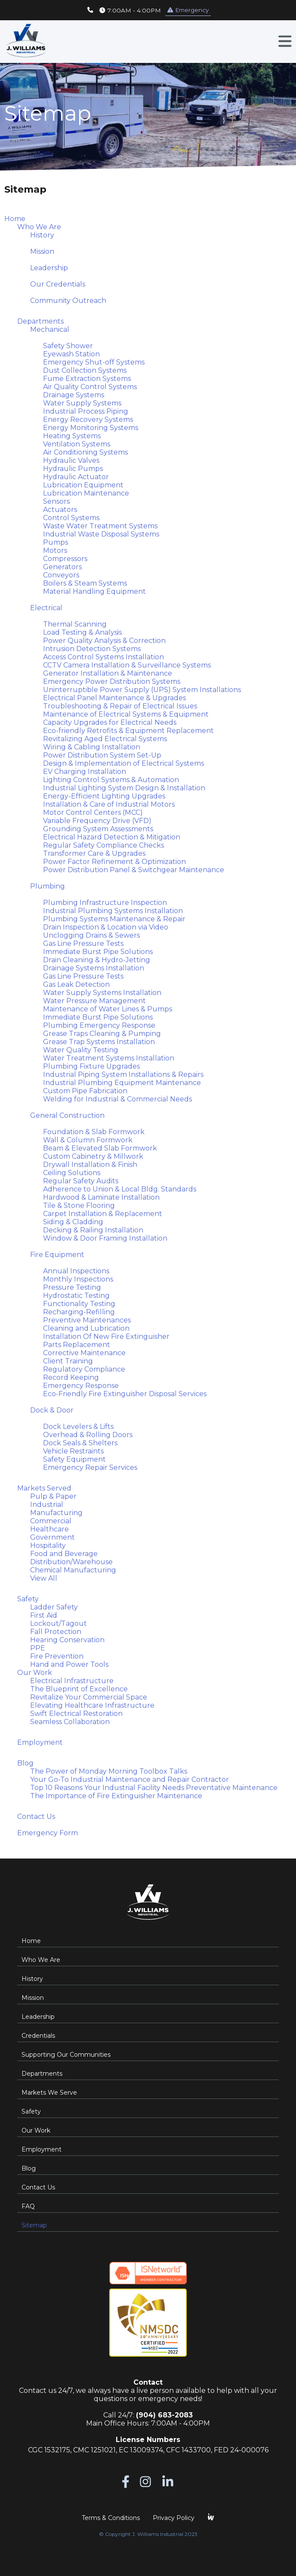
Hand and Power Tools (69, 1664)
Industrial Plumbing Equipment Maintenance (122, 1083)
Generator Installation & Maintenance (107, 673)
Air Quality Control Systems (90, 387)
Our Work (34, 1672)
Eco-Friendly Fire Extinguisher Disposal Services (125, 1394)
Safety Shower (68, 346)
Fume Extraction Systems (87, 378)
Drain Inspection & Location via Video (105, 927)
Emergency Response (81, 1386)
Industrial (46, 1504)
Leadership (49, 268)
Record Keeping (71, 1377)
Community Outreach (68, 300)
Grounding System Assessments (98, 829)
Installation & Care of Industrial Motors (109, 804)
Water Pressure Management (94, 1001)
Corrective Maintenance (84, 1353)
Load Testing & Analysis (82, 632)
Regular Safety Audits (80, 1181)
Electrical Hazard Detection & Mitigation (111, 837)
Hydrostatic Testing (76, 1295)
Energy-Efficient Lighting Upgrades (104, 796)
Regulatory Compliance (84, 1369)
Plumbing (47, 886)
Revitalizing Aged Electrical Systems (105, 739)
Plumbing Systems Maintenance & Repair (114, 919)
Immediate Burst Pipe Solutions (98, 952)
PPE (37, 1648)
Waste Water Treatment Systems (100, 526)
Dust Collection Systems (84, 370)
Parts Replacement (76, 1345)
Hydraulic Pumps (73, 469)
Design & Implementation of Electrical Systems (123, 763)
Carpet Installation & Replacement (102, 1214)
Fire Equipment (57, 1255)
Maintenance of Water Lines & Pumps (107, 1009)
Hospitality (48, 1545)
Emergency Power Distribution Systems (111, 681)
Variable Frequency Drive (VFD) (97, 821)
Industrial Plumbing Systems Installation (113, 911)
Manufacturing (56, 1513)
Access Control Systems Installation (103, 657)
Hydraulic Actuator (76, 477)
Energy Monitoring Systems (90, 428)
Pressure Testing (72, 1287)
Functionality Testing (79, 1304)
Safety (28, 1599)
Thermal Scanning (75, 624)
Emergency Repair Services (90, 1467)
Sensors (56, 501)
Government (52, 1537)
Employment (40, 1742)
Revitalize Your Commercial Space (88, 1697)
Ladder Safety (54, 1607)
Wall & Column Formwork (88, 1140)
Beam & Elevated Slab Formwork (100, 1148)
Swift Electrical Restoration (76, 1713)
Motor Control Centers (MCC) (93, 812)
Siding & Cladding (73, 1222)
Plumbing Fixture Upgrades (91, 1066)
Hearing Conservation (67, 1640)
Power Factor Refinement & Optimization (114, 862)
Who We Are (39, 227)
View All (43, 1578)
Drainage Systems (73, 395)
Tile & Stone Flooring (79, 1205)
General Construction (67, 1115)
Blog (25, 1763)
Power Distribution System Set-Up (102, 755)
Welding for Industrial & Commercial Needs (117, 1099)
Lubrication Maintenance (86, 493)
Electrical (46, 608)
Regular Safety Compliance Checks (103, 845)
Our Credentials (57, 284)
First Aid (43, 1615)
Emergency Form (47, 1833)
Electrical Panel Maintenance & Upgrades (114, 698)
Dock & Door (52, 1410)
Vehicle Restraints (73, 1451)
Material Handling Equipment (94, 591)
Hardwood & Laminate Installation (101, 1197)
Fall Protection (55, 1632)
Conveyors (61, 575)
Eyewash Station (71, 354)
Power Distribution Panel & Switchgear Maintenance (133, 870)
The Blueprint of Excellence (79, 1689)
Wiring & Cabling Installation (91, 747)
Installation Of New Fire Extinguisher (106, 1336)
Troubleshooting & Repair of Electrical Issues (120, 706)
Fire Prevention (56, 1656)
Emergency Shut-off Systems (94, 362)
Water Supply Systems (82, 403)
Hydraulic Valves (71, 460)
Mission (42, 251)
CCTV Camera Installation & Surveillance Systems (127, 665)
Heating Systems (72, 436)
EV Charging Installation (84, 771)
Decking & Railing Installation (93, 1230)
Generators (62, 567)
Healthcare (49, 1529)
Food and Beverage (64, 1554)
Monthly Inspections (78, 1279)
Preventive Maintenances (87, 1320)
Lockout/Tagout (58, 1623)
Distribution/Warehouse (71, 1562)
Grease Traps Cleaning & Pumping (102, 1033)
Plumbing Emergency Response (99, 1025)
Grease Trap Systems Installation (99, 1042)
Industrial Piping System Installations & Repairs (123, 1074)
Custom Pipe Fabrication (85, 1091)
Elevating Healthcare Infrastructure (92, 1705)
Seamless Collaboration (70, 1722)
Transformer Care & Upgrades (94, 853)
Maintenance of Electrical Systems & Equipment (126, 714)
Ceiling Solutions (71, 1173)
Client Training (68, 1361)
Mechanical (49, 329)
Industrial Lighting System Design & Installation (124, 788)
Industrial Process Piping (85, 411)
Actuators (60, 509)
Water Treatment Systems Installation (108, 1058)
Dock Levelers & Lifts (78, 1426)
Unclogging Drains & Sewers (91, 935)
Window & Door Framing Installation (105, 1238)
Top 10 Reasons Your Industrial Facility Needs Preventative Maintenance (154, 1788)
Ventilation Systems (76, 444)
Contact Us (36, 1816)
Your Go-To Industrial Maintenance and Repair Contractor (129, 1779)
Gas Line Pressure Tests (83, 943)
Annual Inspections (76, 1271)
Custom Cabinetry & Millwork (93, 1156)
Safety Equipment (74, 1459)
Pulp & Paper (53, 1496)
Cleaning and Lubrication (86, 1328)
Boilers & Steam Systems (85, 583)
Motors (55, 550)
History (42, 235)
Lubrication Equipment (83, 485)
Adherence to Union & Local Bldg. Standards (119, 1189)
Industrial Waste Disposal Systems (101, 534)
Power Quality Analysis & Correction (104, 640)
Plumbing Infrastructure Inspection (105, 902)
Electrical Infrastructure (72, 1681)
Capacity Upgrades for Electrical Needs (109, 722)
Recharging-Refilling (79, 1312)
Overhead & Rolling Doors (88, 1435)
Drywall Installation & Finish (90, 1164)
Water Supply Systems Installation (102, 993)
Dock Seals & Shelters (80, 1443)
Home (14, 219)
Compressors (65, 559)
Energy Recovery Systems (88, 419)
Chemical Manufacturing (73, 1570)
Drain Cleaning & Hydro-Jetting (96, 960)
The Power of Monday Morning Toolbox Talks (108, 1771)
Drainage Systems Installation (93, 968)
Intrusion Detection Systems (92, 649)
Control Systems (71, 518)
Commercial (50, 1521)
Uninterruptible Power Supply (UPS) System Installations (142, 690)
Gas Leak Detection (76, 984)
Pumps (55, 542)
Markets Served (44, 1488)
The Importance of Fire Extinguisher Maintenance (116, 1796)
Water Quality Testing (80, 1050)
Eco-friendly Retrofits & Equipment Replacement (128, 731)
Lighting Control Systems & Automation (111, 780)
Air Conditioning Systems (85, 452)
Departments (40, 321)
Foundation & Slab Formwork (94, 1132)
